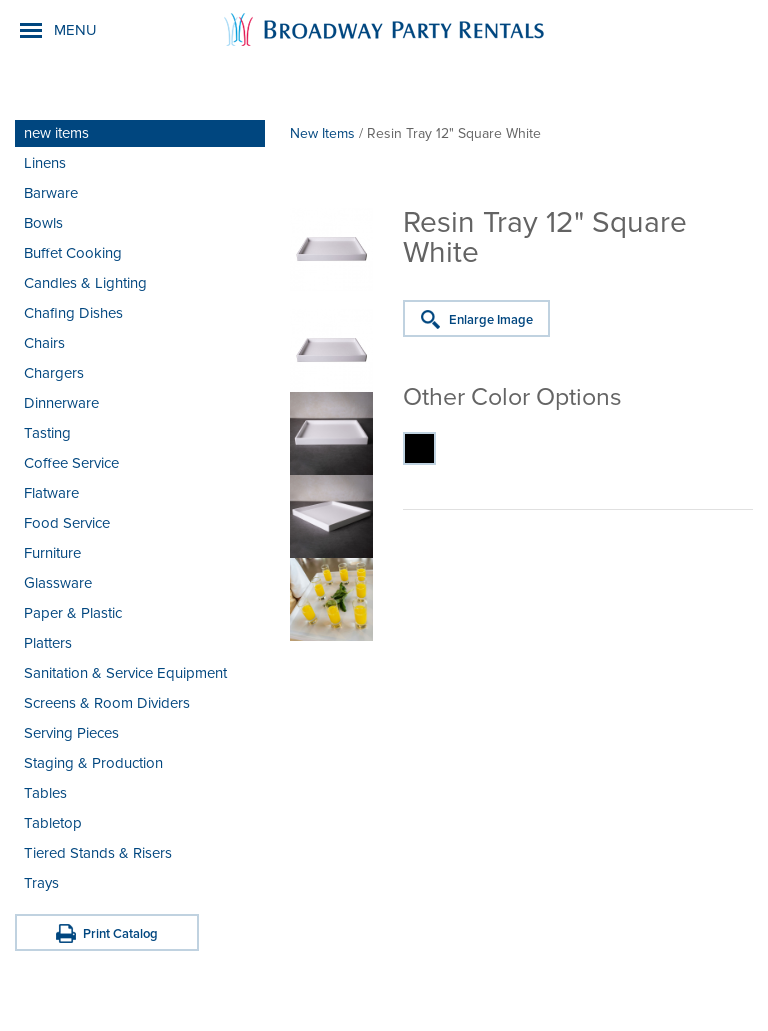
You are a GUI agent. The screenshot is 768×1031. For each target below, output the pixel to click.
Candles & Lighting (85, 283)
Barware (51, 193)
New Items (322, 133)
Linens (45, 163)
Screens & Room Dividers (107, 703)
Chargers (54, 373)
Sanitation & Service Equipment (125, 673)
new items (56, 133)
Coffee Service (71, 463)
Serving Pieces (71, 733)
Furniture (52, 553)
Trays (41, 883)
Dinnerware (61, 403)
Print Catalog (120, 934)
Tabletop (53, 823)
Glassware (58, 583)
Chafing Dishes (73, 313)
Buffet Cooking (73, 253)
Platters (48, 643)
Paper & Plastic (73, 613)
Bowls (43, 223)
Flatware (51, 493)
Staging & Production (93, 763)
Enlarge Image (491, 320)
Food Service (67, 523)
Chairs (44, 343)
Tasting (47, 433)
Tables (45, 793)
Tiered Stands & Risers (98, 853)
